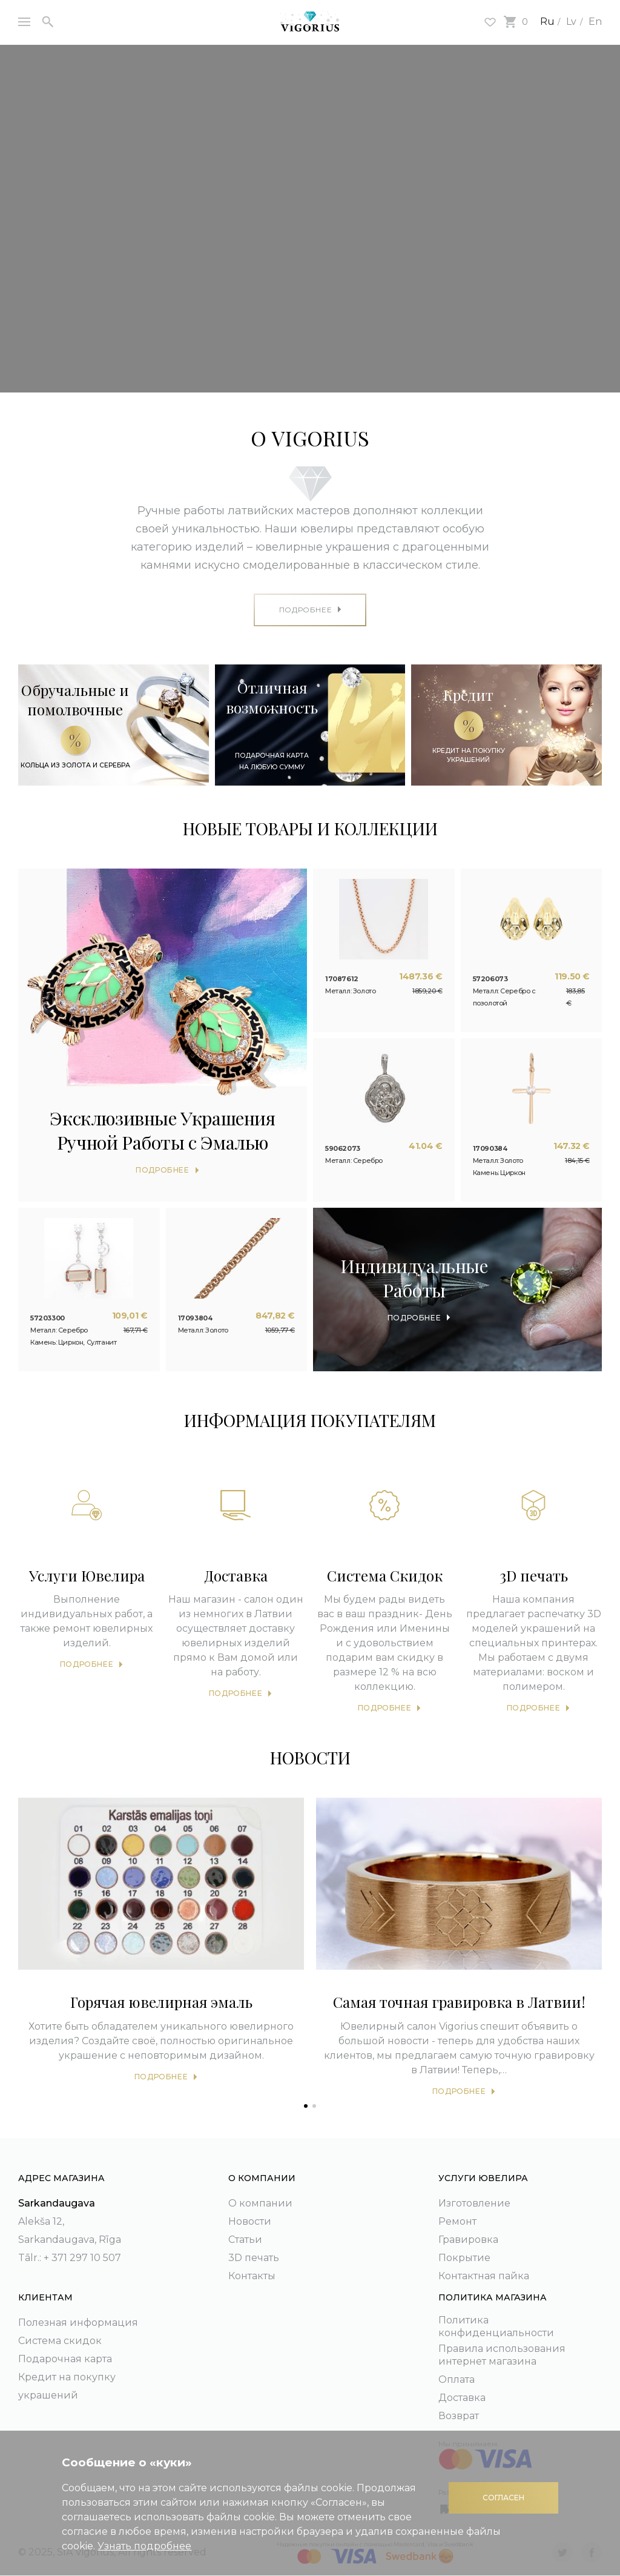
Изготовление (474, 2203)
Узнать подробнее (144, 2546)
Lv (571, 21)
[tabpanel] (161, 1944)
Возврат (458, 2416)
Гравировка (468, 2239)
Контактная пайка (483, 2276)
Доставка (462, 2397)
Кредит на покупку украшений (67, 2386)
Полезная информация (78, 2322)
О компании (260, 2203)
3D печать (253, 2257)
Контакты (251, 2276)
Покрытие (464, 2257)
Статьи (245, 2239)
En (595, 21)
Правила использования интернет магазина (502, 2355)
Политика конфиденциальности (496, 2326)
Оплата (456, 2379)
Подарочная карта (65, 2359)
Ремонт (457, 2221)
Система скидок (60, 2340)
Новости (249, 2221)
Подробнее (86, 1664)
